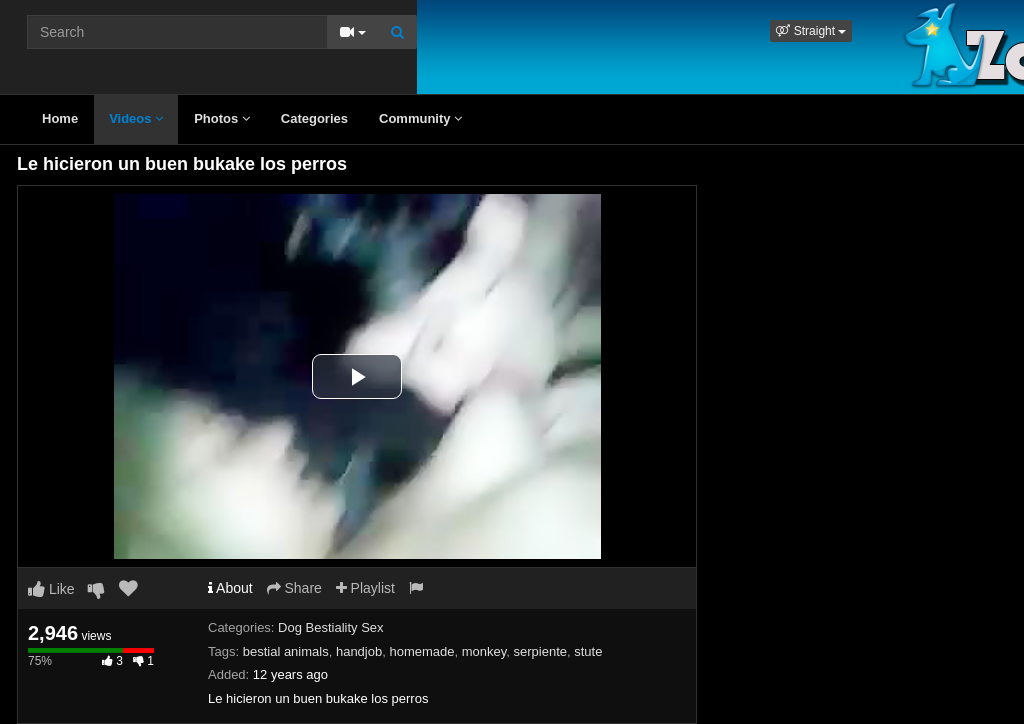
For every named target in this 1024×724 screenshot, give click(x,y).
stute (588, 651)
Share (294, 588)
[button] (811, 31)
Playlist (365, 588)
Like (51, 589)
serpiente (540, 651)
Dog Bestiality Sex (331, 627)
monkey (484, 651)
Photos (222, 118)
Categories (314, 118)
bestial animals (286, 651)
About (230, 588)
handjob (359, 651)
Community (420, 118)
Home (60, 118)
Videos (136, 118)
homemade (421, 651)
